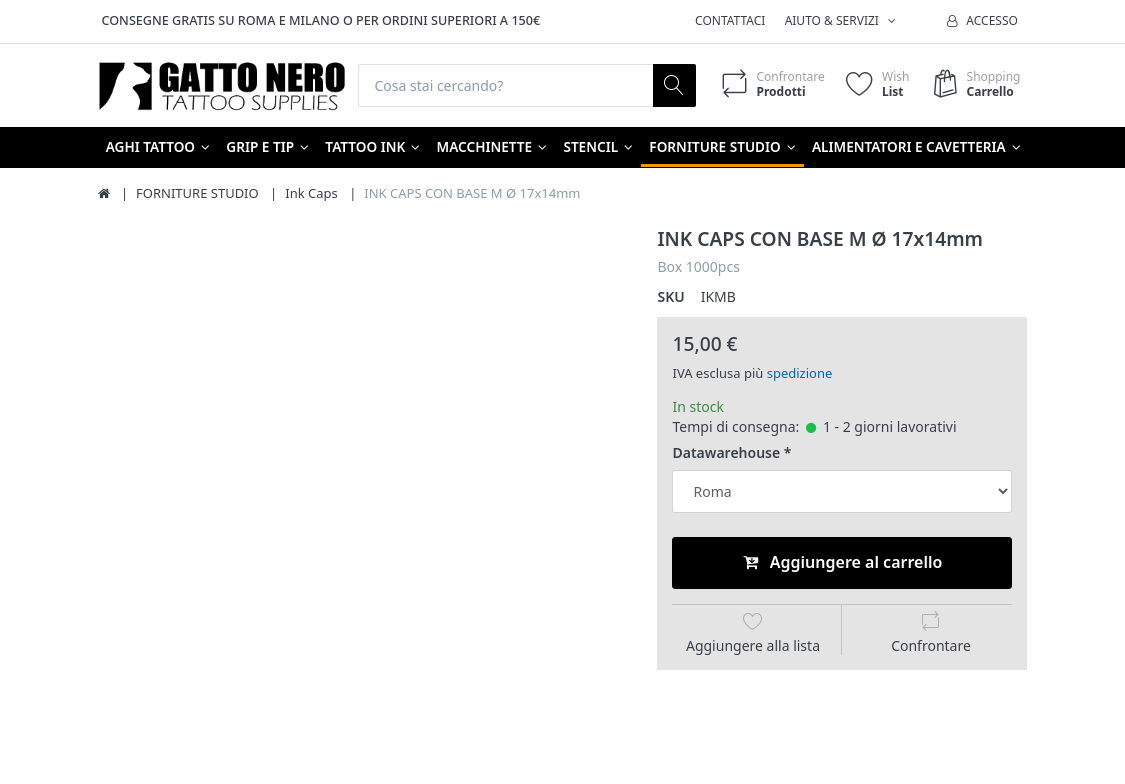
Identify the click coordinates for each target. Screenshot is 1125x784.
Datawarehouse (726, 453)
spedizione (800, 373)
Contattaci (730, 20)
